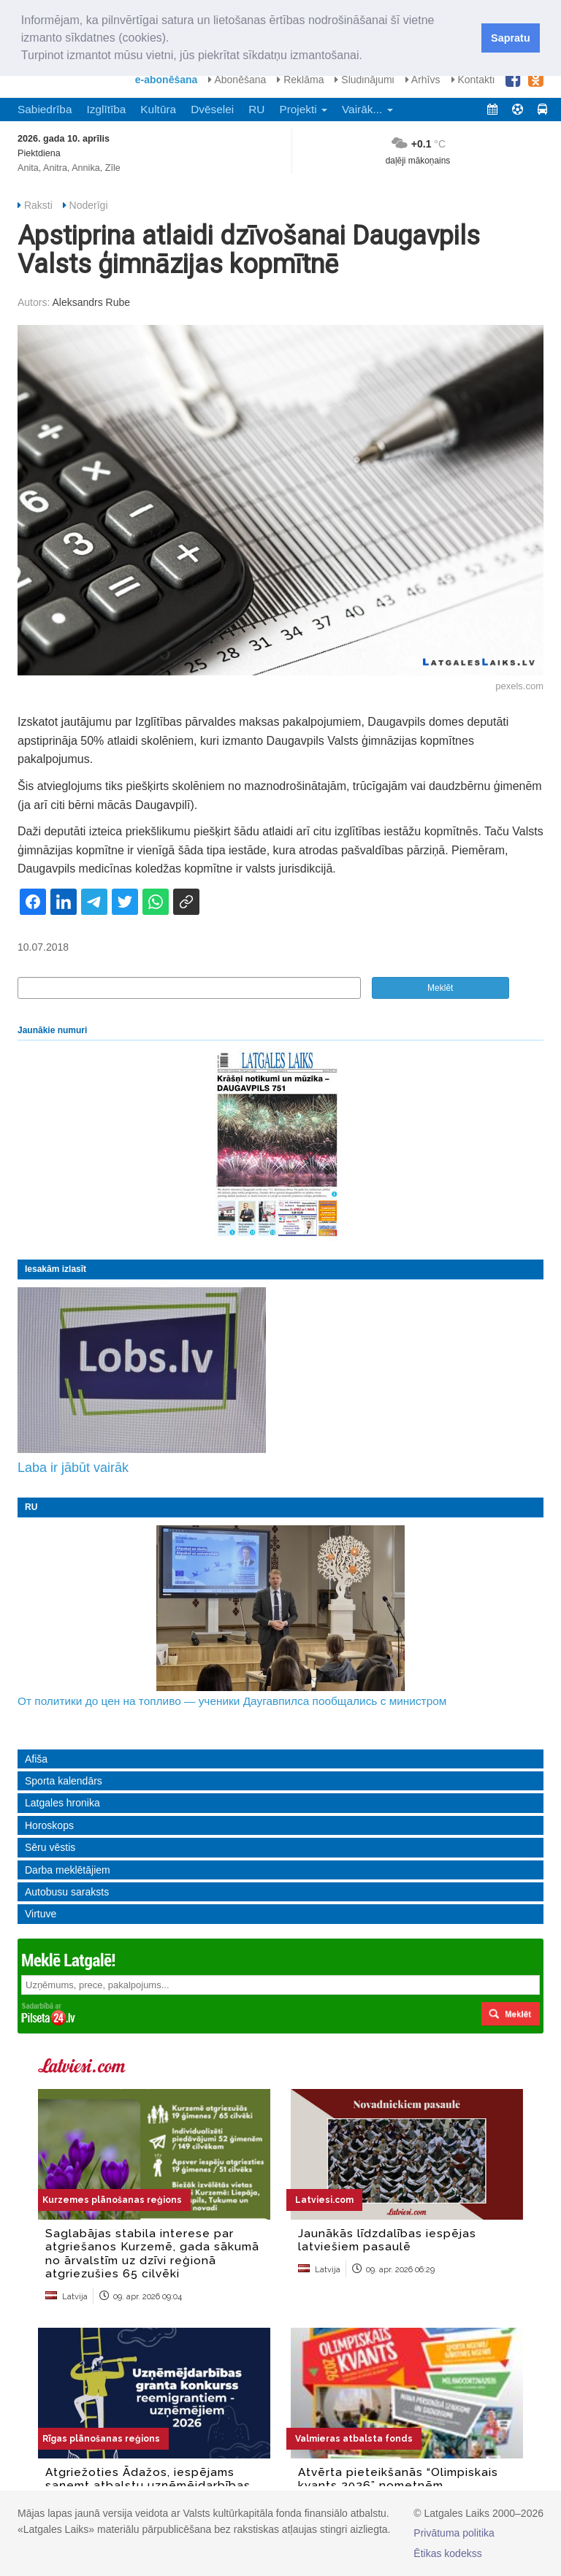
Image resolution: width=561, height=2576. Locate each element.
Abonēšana (237, 79)
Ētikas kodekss (447, 2553)
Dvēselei (212, 109)
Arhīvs (422, 79)
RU (256, 109)
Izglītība (106, 109)
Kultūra (158, 109)
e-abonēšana (166, 79)
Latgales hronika (62, 1803)
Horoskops (49, 1825)
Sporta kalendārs (63, 1781)
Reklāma (300, 79)
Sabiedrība (45, 109)
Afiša (36, 1759)
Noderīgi (88, 205)
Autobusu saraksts (67, 1892)
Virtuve (40, 1914)
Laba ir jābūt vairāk (73, 1467)
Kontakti (473, 79)
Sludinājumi (364, 79)
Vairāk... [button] (367, 109)
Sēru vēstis (50, 1847)
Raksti (38, 205)
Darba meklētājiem (67, 1870)
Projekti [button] (303, 109)
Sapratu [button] (510, 38)
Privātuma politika (454, 2533)
